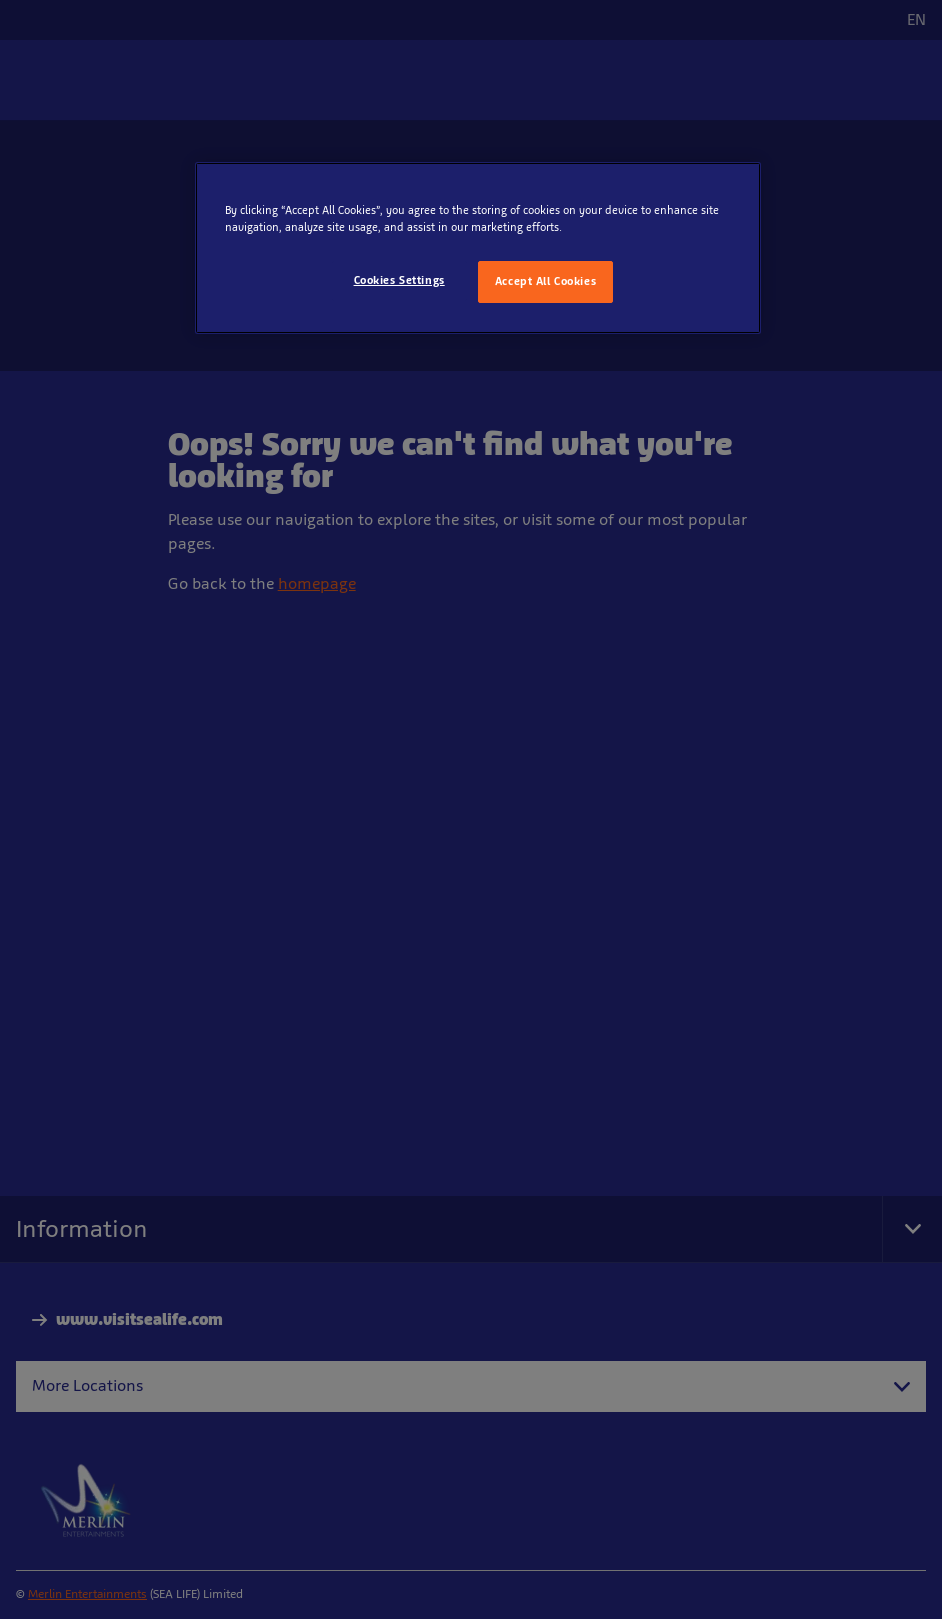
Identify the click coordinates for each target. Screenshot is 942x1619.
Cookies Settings (399, 280)
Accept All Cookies (545, 281)
